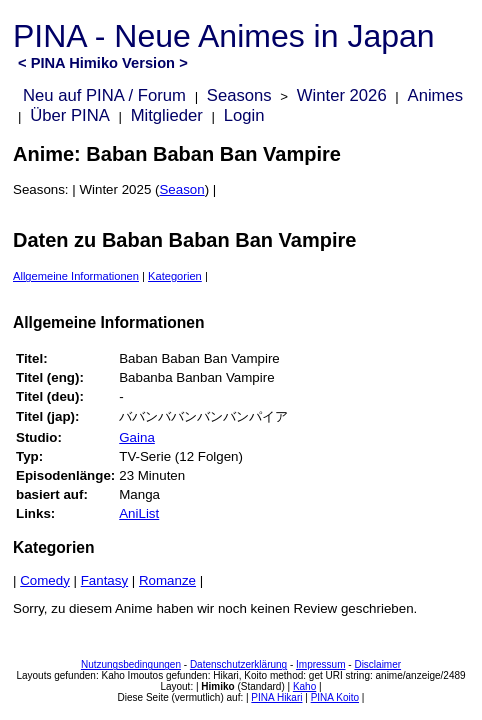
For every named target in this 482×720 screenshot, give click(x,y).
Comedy (45, 580)
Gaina (137, 437)
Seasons (239, 95)
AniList (139, 513)
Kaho (304, 686)
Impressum (320, 664)
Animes (436, 95)
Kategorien (175, 276)
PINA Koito (335, 697)
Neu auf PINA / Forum (104, 95)
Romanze (167, 580)
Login (244, 115)
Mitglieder (167, 115)
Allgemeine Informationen (76, 276)
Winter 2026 (342, 95)
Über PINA (70, 115)
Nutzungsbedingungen (131, 664)
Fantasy (104, 580)
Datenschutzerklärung (238, 664)
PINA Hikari (276, 697)
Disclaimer (377, 664)
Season (181, 189)
